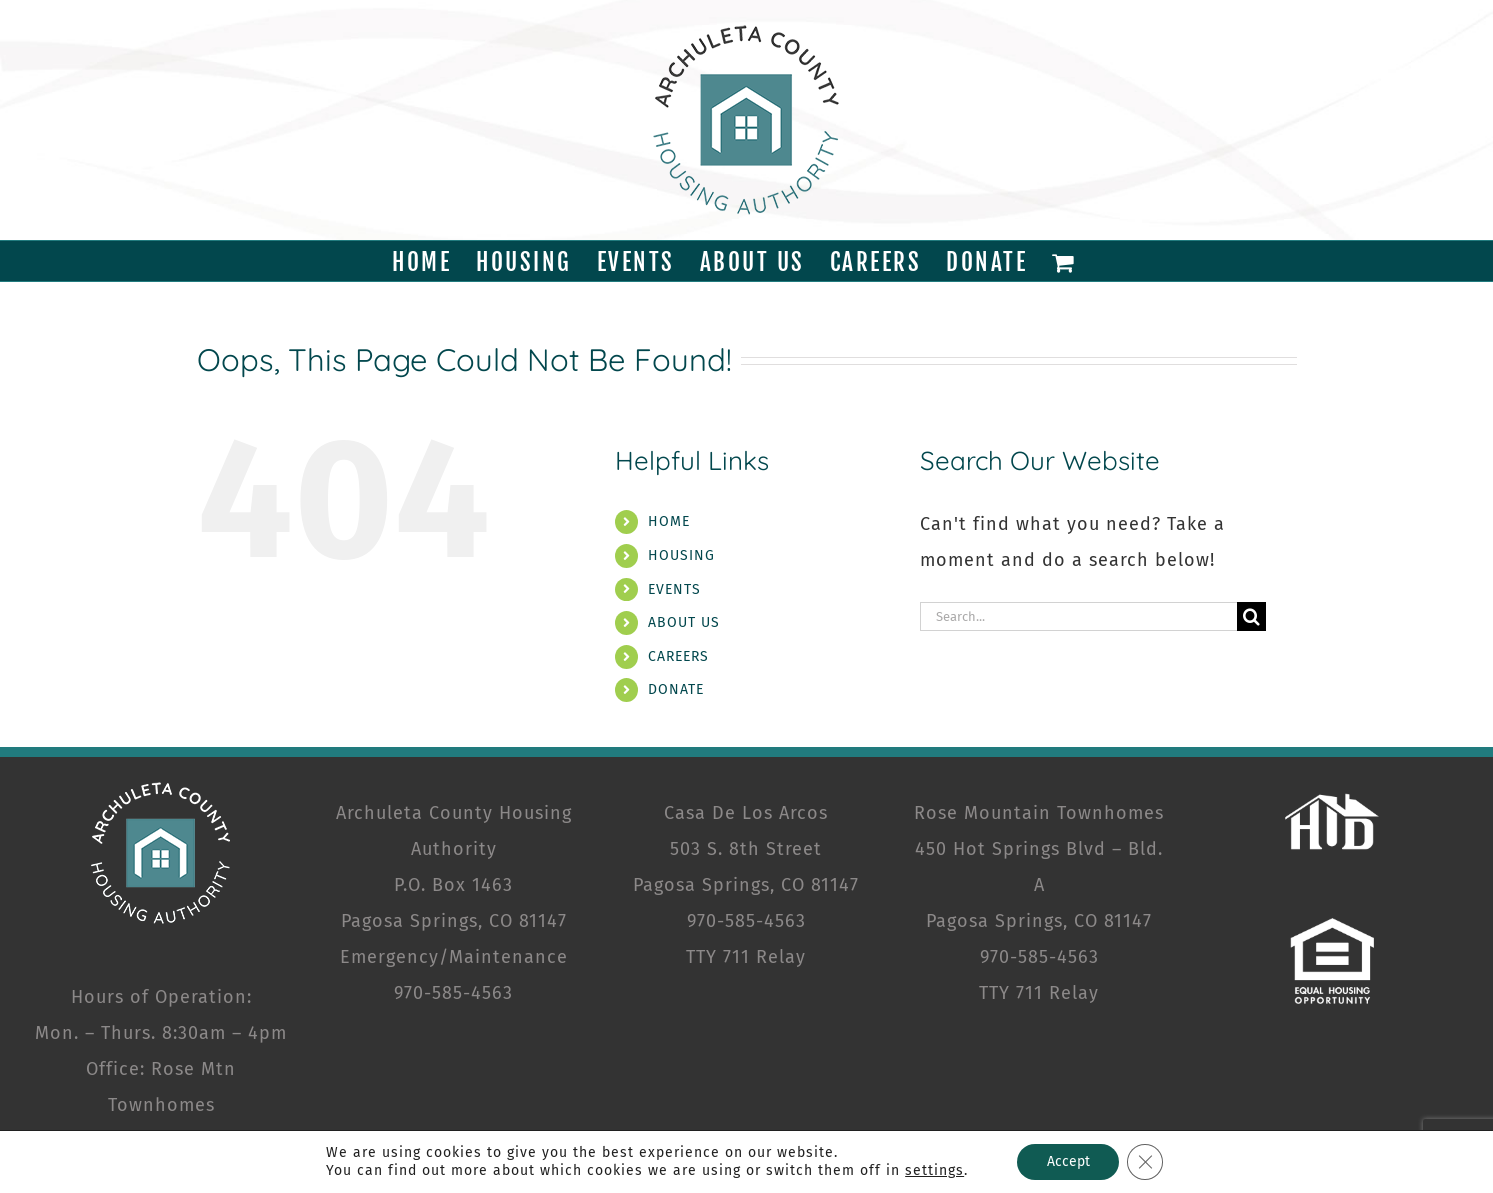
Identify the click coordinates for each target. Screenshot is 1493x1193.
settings (934, 1170)
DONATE (676, 689)
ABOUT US (684, 622)
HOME (669, 521)
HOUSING (681, 555)
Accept (1067, 1161)
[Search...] (1079, 616)
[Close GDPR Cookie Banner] (1145, 1162)
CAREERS (678, 656)
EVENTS (674, 589)
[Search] (1251, 616)
